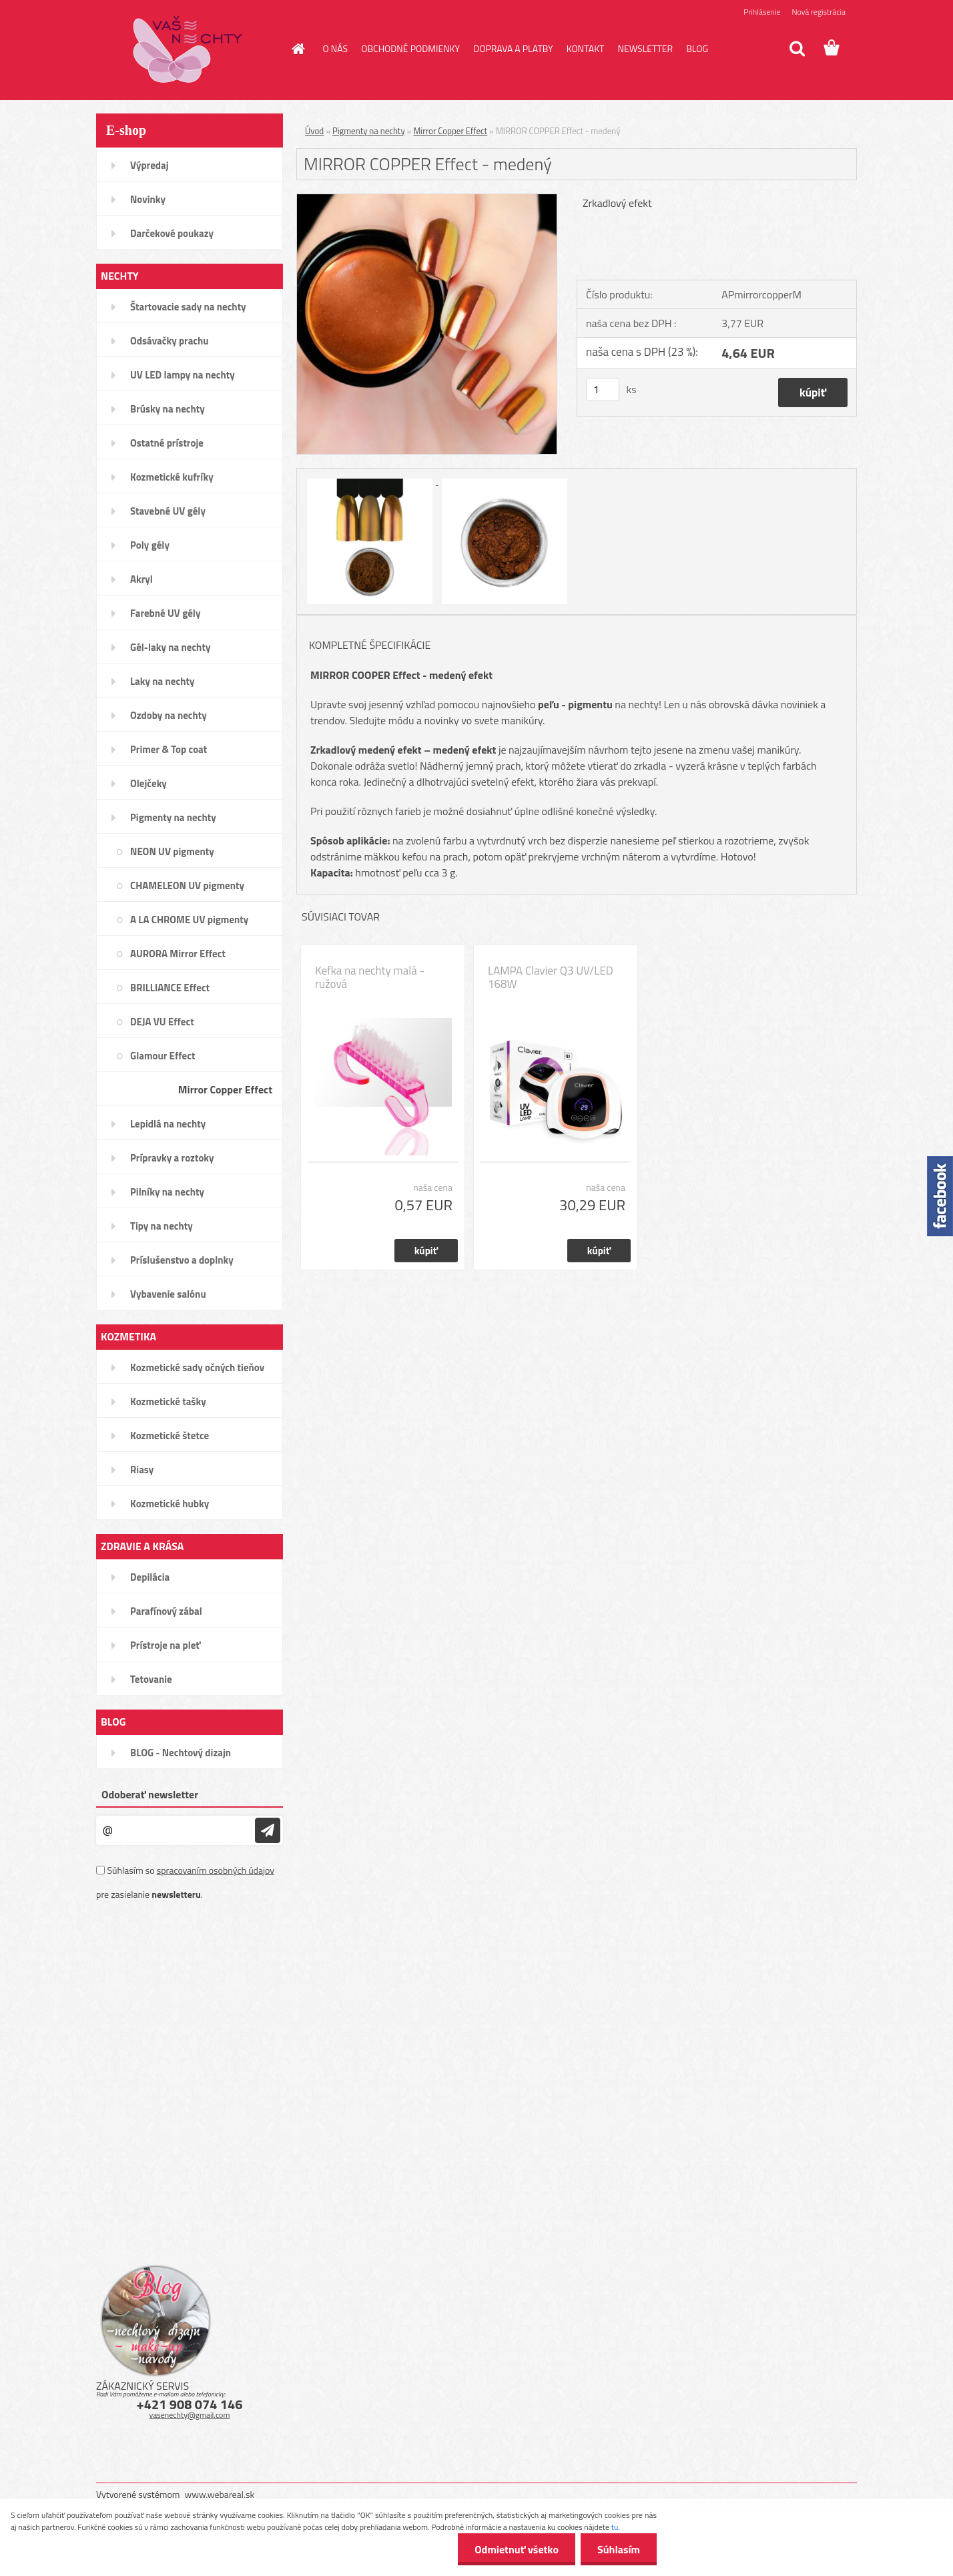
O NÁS (335, 48)
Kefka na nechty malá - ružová (369, 977)
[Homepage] (297, 48)
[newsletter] (268, 1830)
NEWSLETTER (645, 48)
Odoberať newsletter (149, 1794)
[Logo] (188, 49)
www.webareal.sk (220, 2494)
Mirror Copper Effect (450, 131)
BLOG (697, 48)
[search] (796, 48)
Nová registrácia (818, 11)
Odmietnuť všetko (516, 2549)
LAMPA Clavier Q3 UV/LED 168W (550, 977)
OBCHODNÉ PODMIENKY (410, 48)
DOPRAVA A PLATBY (513, 48)
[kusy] (602, 389)
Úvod (314, 131)
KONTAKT (586, 48)
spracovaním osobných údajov (215, 1870)
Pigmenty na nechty (368, 131)
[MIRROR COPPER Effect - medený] (427, 200)
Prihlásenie (761, 11)
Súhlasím (618, 2549)
